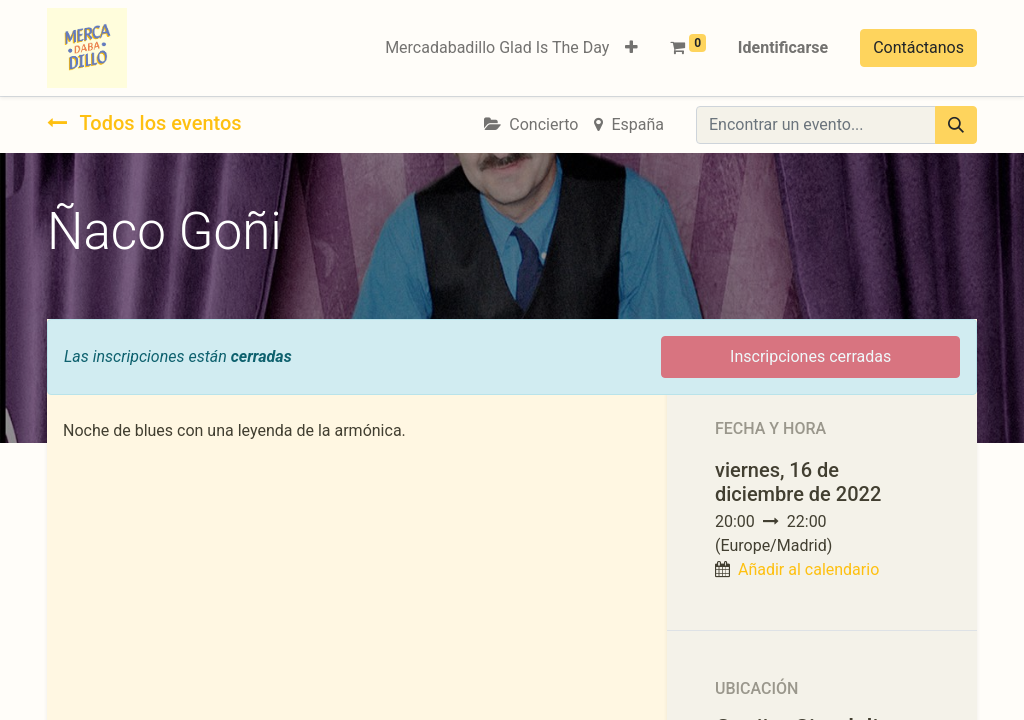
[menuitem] (497, 48)
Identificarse (783, 47)
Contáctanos (918, 47)
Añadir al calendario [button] (808, 569)
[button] (631, 48)
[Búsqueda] (956, 125)
